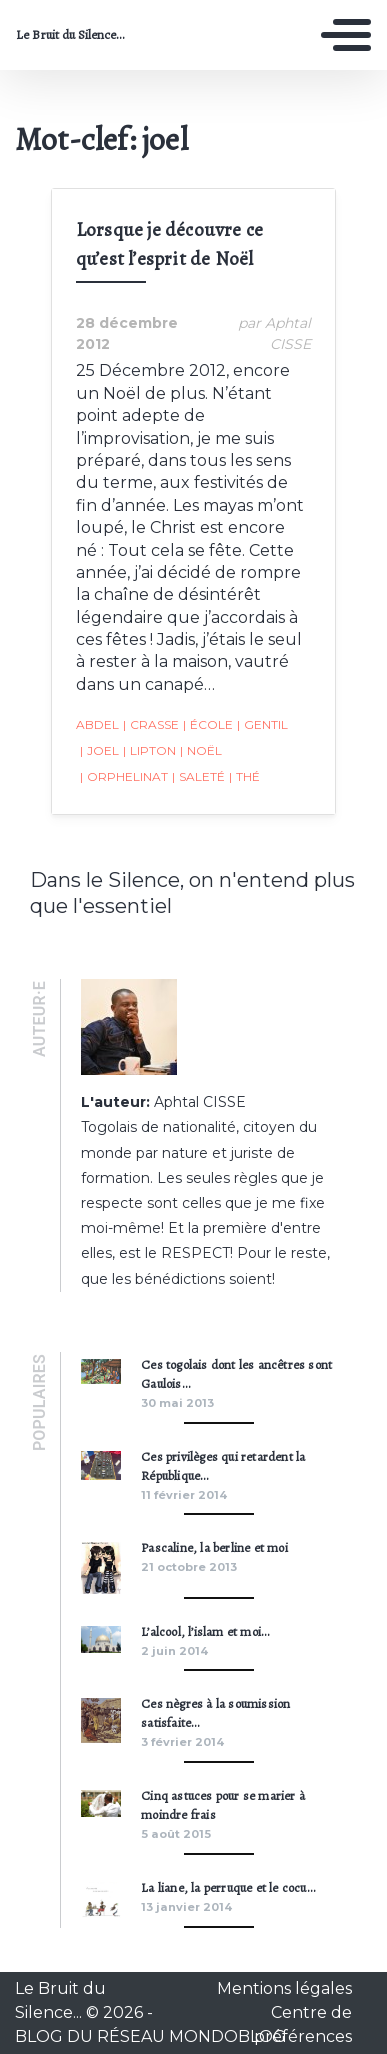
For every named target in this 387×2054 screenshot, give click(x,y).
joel (99, 751)
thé (244, 777)
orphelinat (124, 777)
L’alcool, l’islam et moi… (205, 1631)
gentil (262, 725)
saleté (198, 777)
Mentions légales (284, 1988)
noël (201, 751)
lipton (149, 751)
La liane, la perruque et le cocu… (228, 1887)
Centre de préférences (303, 2024)
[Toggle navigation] (346, 35)
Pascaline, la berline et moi (214, 1547)
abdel (97, 724)
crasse (151, 725)
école (208, 725)
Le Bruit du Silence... (70, 35)
